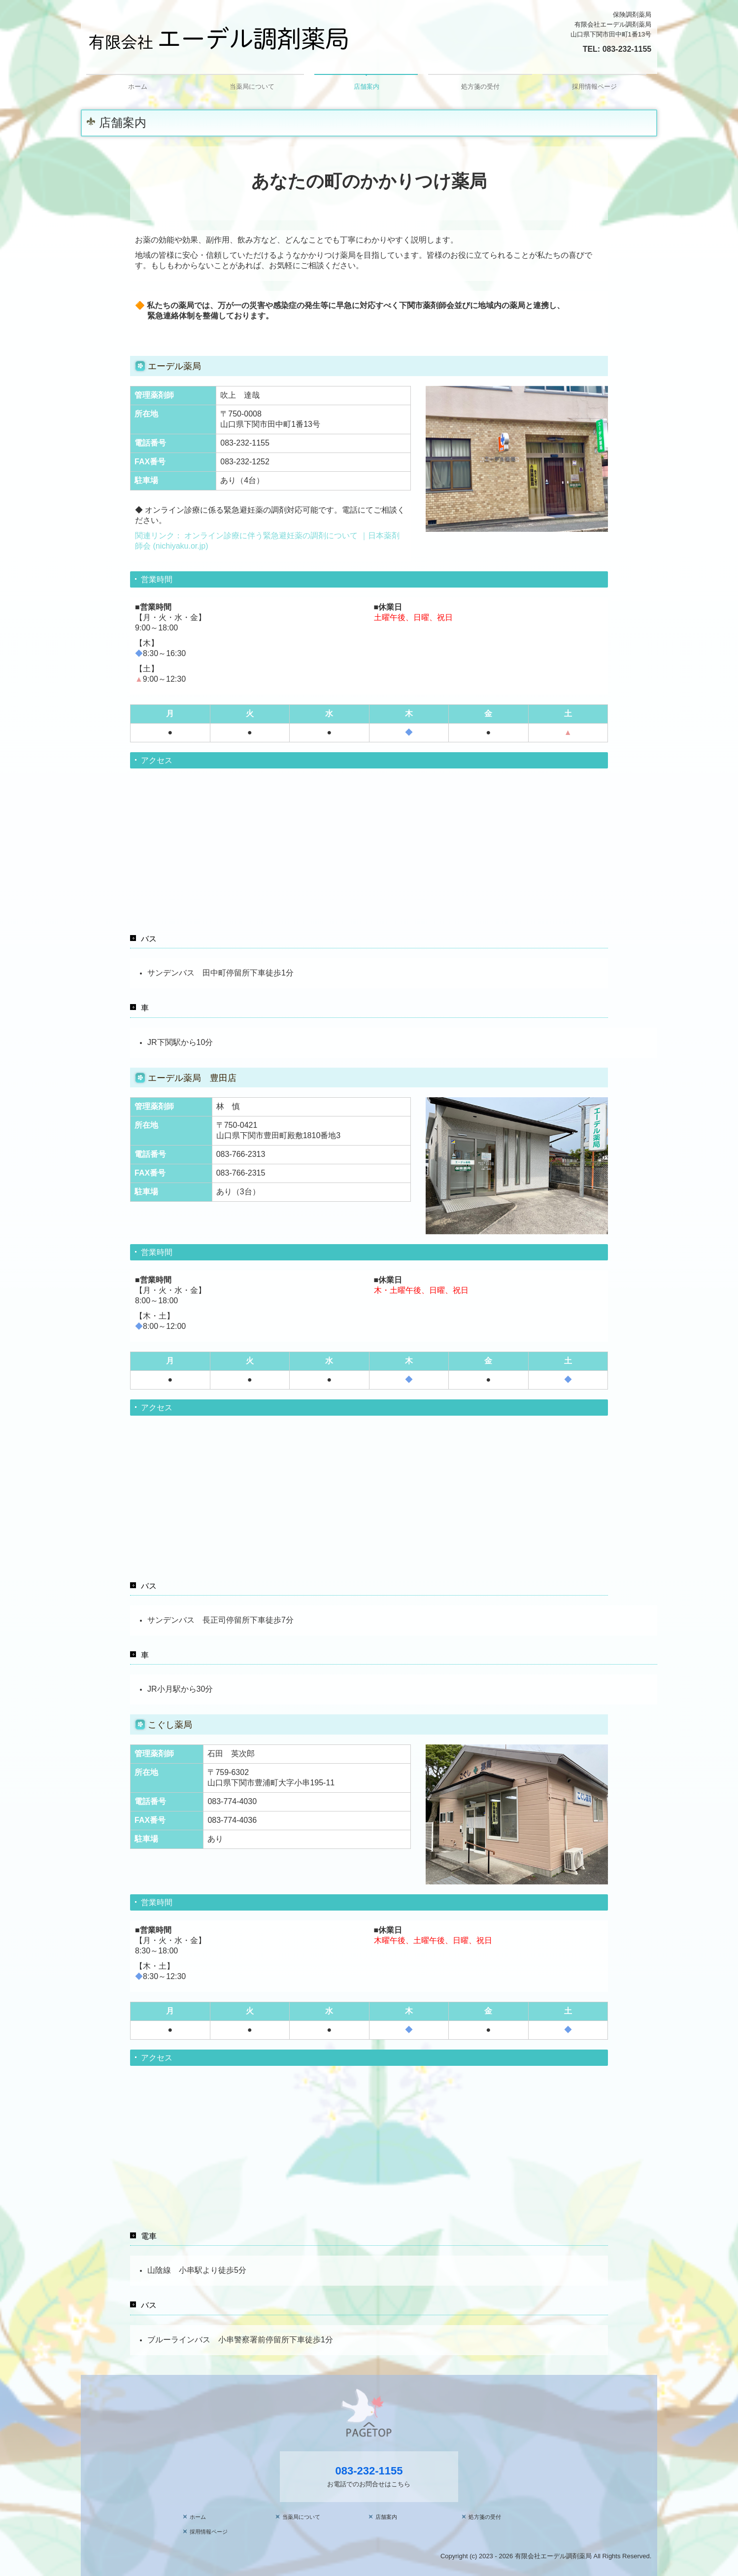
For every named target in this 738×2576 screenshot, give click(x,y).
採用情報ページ (594, 86)
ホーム (137, 86)
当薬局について (252, 86)
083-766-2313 (241, 1154)
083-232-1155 (627, 49)
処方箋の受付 (480, 86)
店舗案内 (366, 86)
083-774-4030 (232, 1801)
